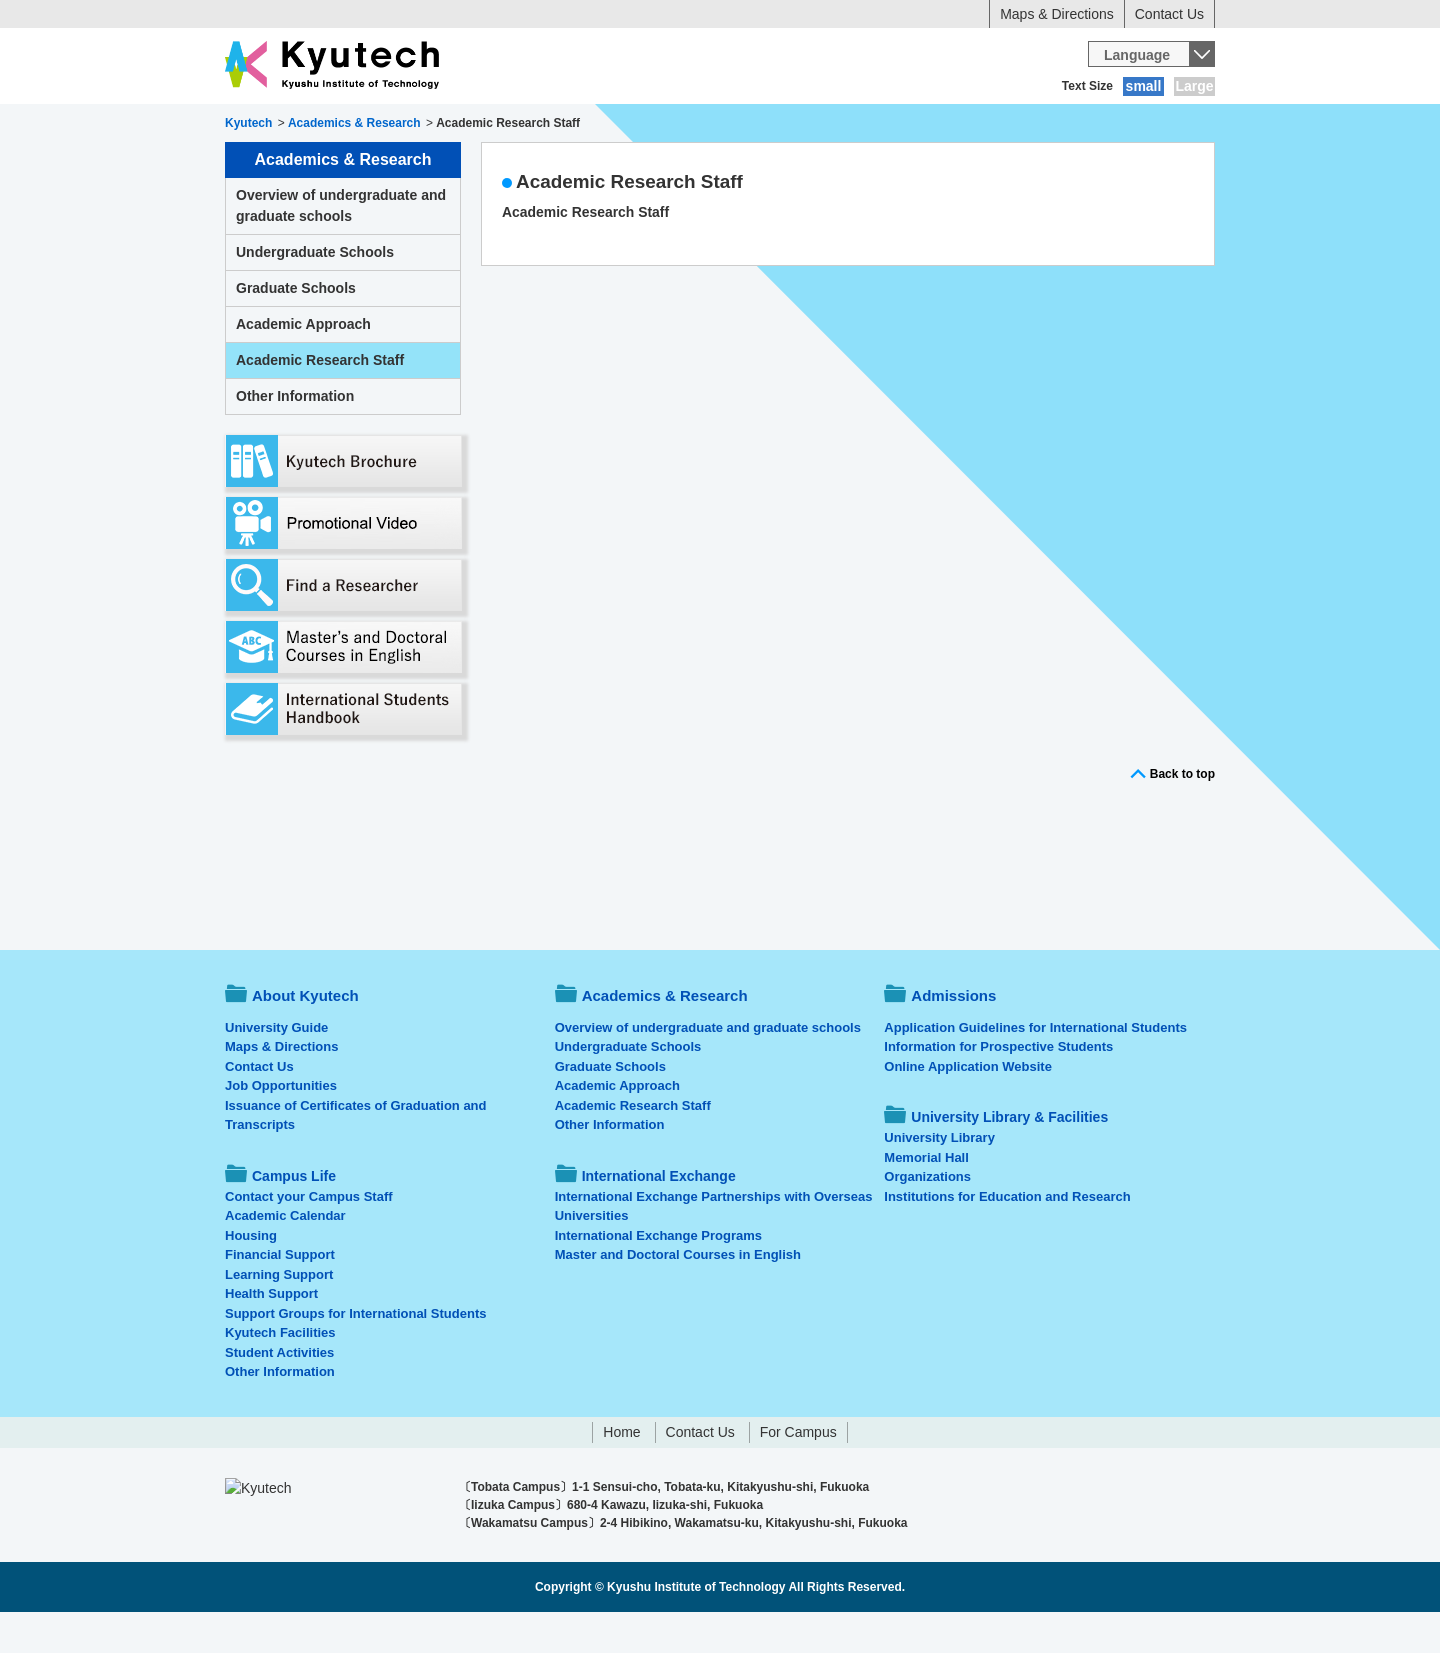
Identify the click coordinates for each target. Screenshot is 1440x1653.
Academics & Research (458, 125)
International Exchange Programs (658, 1276)
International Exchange (891, 125)
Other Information (295, 437)
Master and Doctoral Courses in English (678, 1295)
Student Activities (279, 1393)
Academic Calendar (285, 1256)
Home (621, 1473)
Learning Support (279, 1315)
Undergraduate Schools (315, 293)
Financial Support (280, 1295)
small (1144, 86)
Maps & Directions (1057, 14)
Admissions (608, 125)
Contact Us (1169, 14)
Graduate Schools (296, 329)
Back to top (1182, 815)
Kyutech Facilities (280, 1373)
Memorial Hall (926, 1198)
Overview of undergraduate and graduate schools (341, 246)
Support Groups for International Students (355, 1354)
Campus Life (729, 125)
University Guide (276, 1068)
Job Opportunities (281, 1126)
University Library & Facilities (1102, 125)
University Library (939, 1178)
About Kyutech (294, 125)
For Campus (798, 1473)
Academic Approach (303, 365)
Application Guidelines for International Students (1035, 1068)
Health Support (271, 1334)
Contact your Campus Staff (309, 1237)
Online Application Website (968, 1107)
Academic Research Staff (629, 222)
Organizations (927, 1217)
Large (1194, 86)
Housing (251, 1276)
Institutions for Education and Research (1007, 1237)
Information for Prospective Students (998, 1087)
